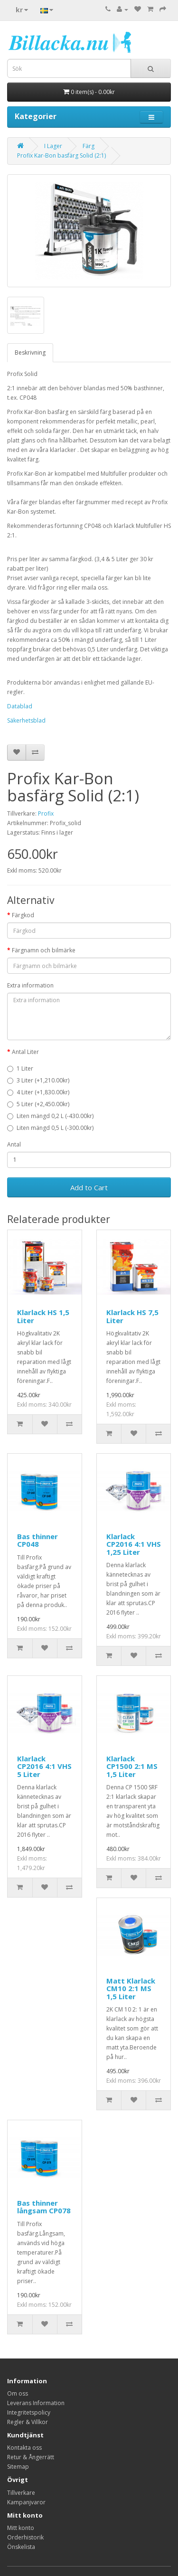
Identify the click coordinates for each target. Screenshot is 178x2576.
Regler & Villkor (27, 2422)
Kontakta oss (24, 2448)
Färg (88, 146)
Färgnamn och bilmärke (43, 950)
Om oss (17, 2393)
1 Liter (20, 1068)
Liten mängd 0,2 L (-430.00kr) (50, 1116)
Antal (14, 1144)
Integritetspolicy (28, 2412)
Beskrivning (30, 352)
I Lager (53, 146)
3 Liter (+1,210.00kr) (38, 1080)
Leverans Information (36, 2403)
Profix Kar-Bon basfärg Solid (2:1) (61, 155)
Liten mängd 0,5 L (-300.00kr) (50, 1128)
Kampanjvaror (26, 2502)
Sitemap (18, 2467)
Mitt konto (20, 2528)
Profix (46, 813)
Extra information (30, 985)
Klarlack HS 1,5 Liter (43, 1316)
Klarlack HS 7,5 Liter (132, 1316)
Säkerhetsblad (26, 720)
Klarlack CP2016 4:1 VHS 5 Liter (44, 1766)
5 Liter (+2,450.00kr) (38, 1104)
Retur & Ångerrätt (30, 2457)
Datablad (19, 706)
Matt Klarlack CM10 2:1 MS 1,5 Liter (130, 1988)
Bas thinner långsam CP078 (44, 2207)
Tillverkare (21, 2493)
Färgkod (23, 915)
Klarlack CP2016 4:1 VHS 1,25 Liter (133, 1544)
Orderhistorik (25, 2537)
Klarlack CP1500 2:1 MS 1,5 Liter (132, 1766)
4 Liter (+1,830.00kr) (38, 1092)
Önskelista (21, 2547)
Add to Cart (89, 1187)
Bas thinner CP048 (37, 1540)
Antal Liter (25, 1052)
